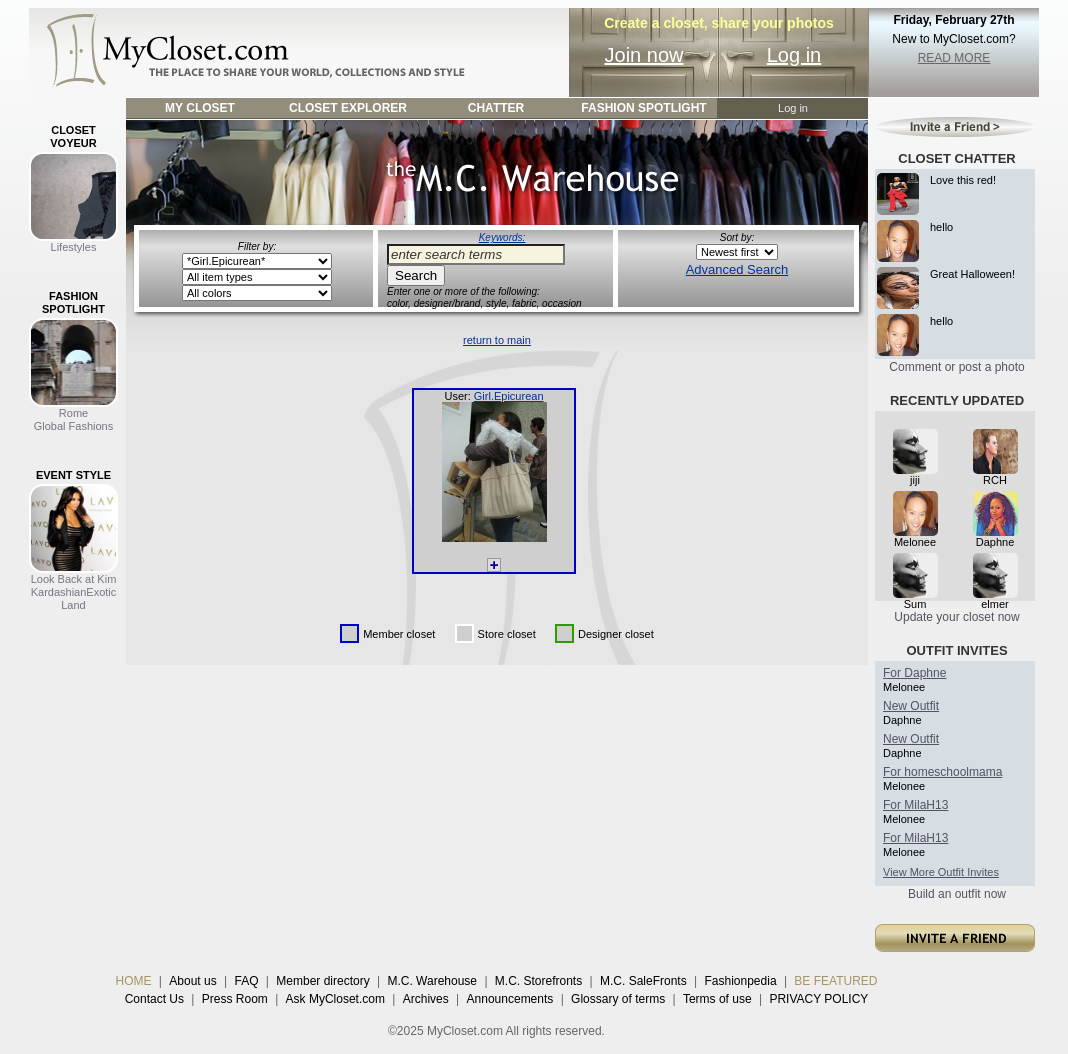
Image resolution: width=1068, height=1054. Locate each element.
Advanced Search (737, 269)
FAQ (246, 981)
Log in (794, 55)
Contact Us (154, 999)
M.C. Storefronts (538, 981)
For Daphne (914, 673)
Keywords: (502, 237)
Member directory (322, 981)
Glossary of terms (618, 999)
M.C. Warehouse (432, 981)
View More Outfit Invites (941, 872)
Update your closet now (956, 617)
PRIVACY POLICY (818, 999)
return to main (497, 340)
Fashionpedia (741, 981)
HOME (134, 981)
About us (192, 981)
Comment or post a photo (956, 367)
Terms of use (717, 999)
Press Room (235, 999)
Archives (426, 999)
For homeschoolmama (942, 772)
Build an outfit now (957, 894)
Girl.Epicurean (509, 396)
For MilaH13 (915, 805)
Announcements (510, 999)
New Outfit (911, 706)
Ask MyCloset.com (335, 999)
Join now (644, 55)
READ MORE (954, 58)
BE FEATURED (835, 981)
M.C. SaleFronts (643, 981)
